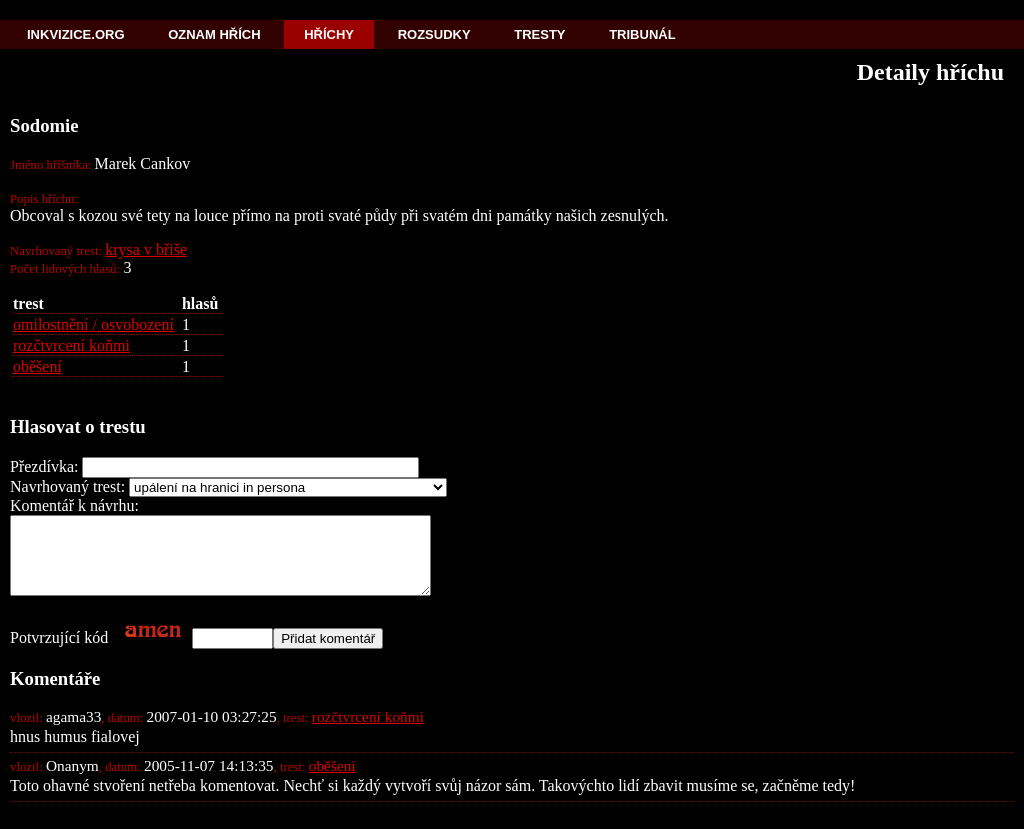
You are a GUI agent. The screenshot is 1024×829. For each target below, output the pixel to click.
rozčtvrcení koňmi (71, 345)
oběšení (37, 366)
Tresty (539, 34)
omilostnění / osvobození (93, 324)
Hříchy (329, 34)
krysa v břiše (146, 249)
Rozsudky (434, 34)
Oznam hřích (214, 34)
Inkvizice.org (76, 34)
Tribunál (642, 34)
